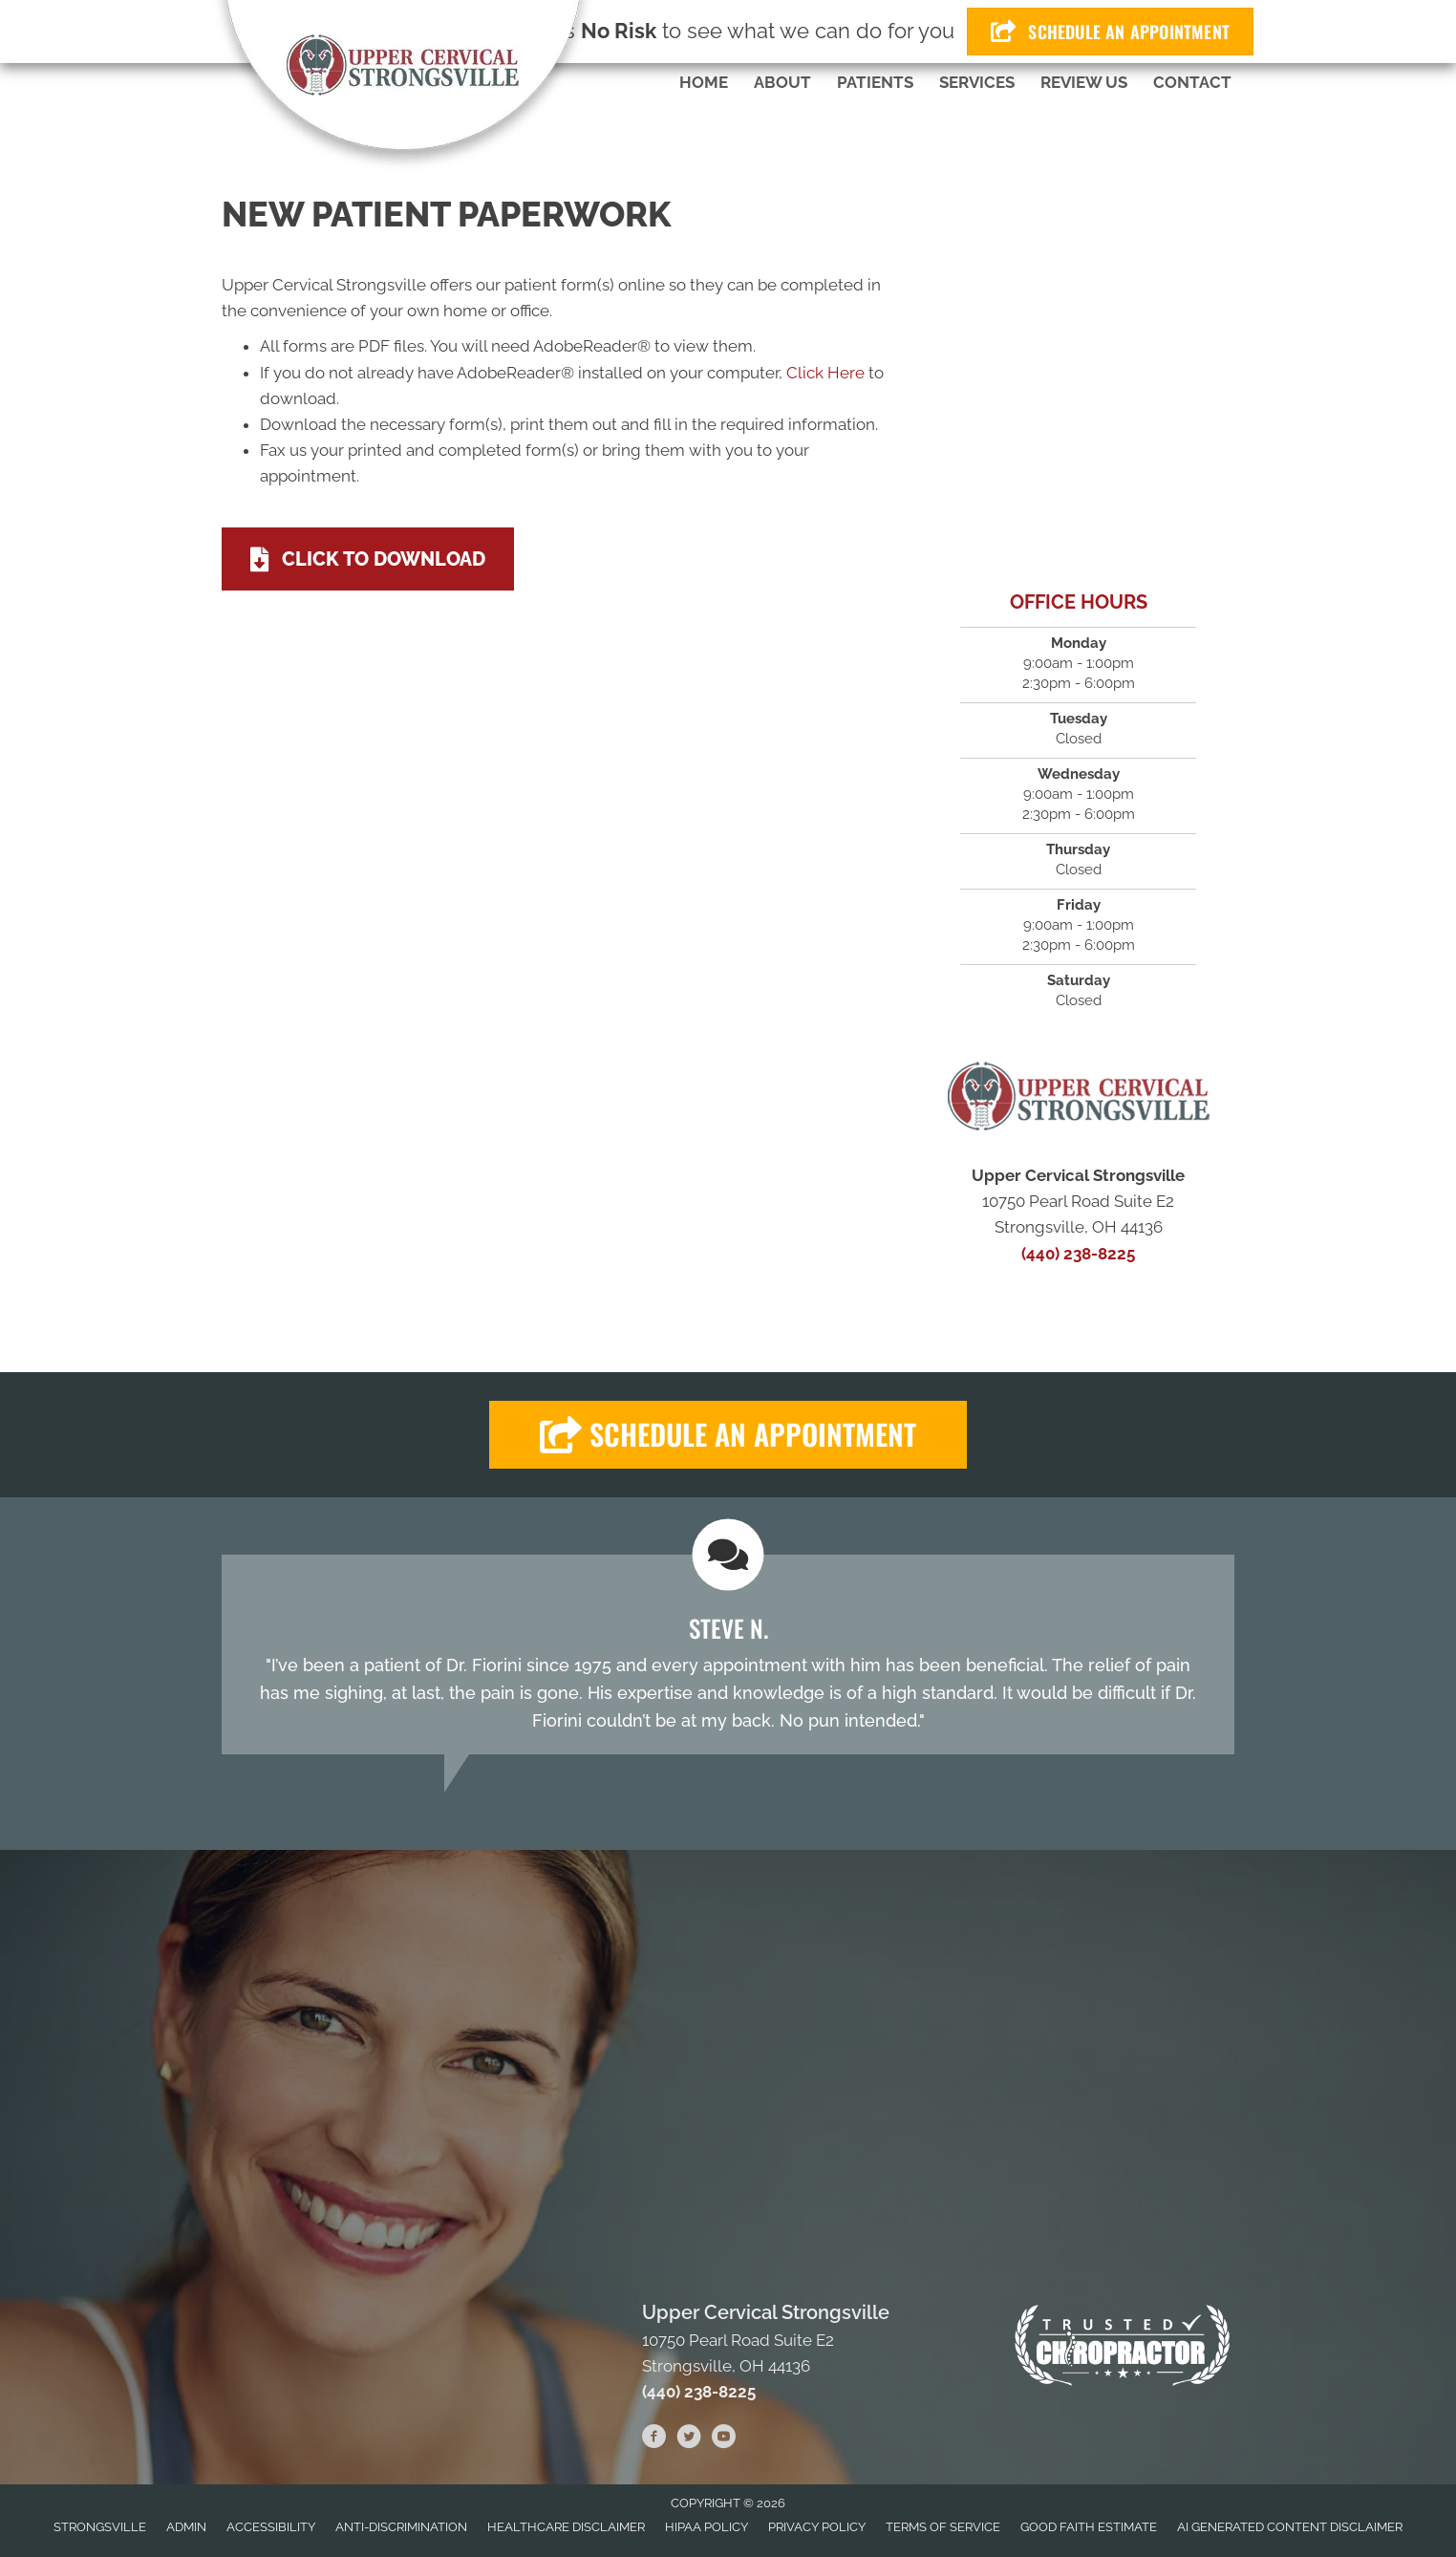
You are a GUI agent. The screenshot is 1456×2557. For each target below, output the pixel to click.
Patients (875, 82)
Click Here (825, 372)
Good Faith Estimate (1088, 2527)
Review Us (1083, 82)
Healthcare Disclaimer (566, 2527)
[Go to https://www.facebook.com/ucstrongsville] (654, 2439)
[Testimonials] (728, 1654)
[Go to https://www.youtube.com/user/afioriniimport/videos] (723, 2439)
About (782, 82)
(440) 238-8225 (1078, 1253)
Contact (1192, 82)
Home (703, 82)
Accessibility (270, 2527)
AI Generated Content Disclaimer (1289, 2527)
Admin (186, 2527)
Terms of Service (943, 2527)
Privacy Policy (817, 2527)
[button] (728, 1435)
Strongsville (100, 2527)
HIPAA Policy (706, 2527)
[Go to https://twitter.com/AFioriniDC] (688, 2439)
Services (977, 82)
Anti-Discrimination (401, 2527)
